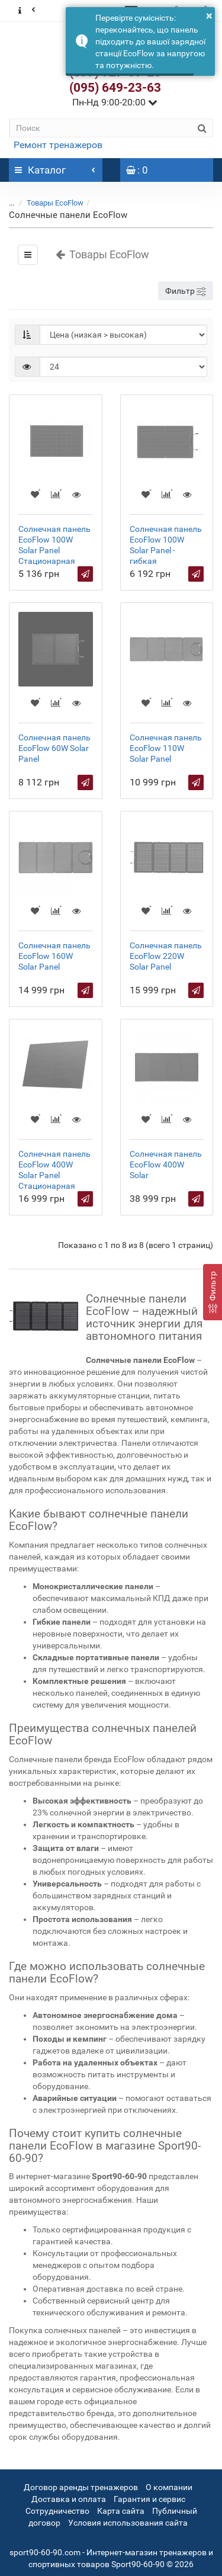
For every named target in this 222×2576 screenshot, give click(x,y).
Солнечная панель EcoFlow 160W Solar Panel (54, 956)
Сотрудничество (57, 2511)
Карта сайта (120, 2511)
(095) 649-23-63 (115, 88)
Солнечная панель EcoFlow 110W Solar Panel (166, 748)
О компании (169, 2487)
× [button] (209, 15)
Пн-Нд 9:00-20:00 (114, 102)
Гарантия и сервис (149, 2499)
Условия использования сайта (128, 2522)
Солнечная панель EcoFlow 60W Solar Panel (54, 748)
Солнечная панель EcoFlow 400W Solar (166, 1164)
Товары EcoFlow (55, 202)
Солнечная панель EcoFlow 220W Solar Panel (166, 956)
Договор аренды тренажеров (81, 2487)
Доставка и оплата (68, 2499)
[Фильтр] (212, 1292)
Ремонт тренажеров (58, 144)
